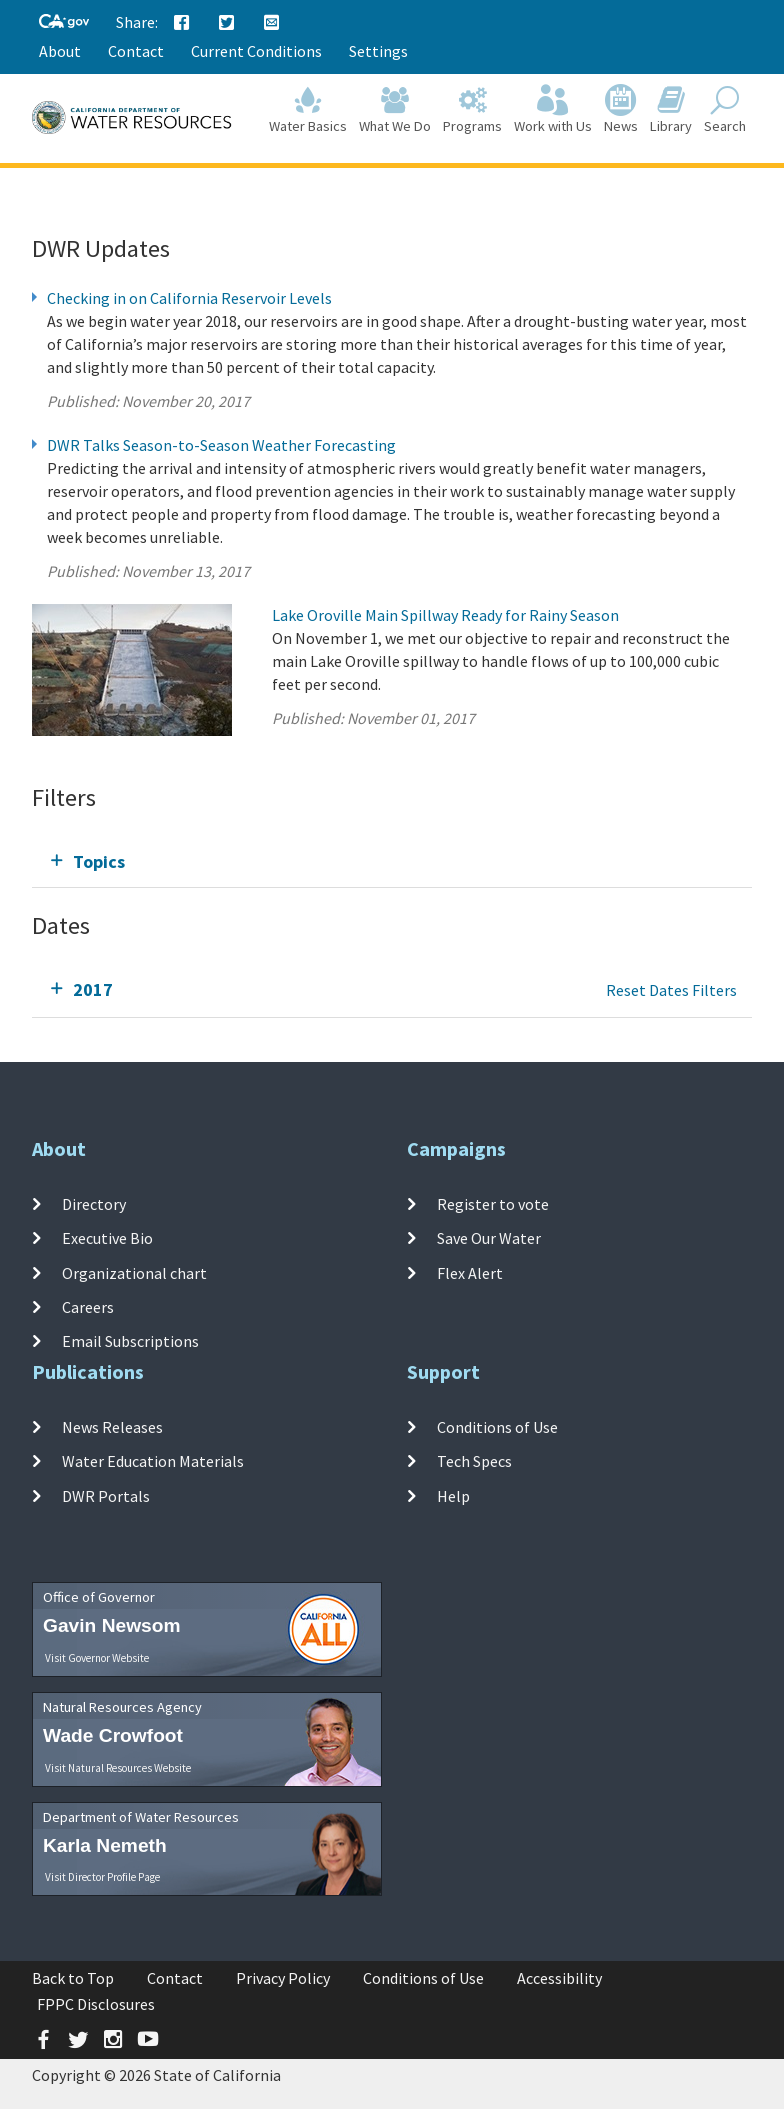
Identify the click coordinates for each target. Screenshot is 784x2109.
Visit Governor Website (97, 1658)
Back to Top (73, 1978)
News (621, 111)
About (60, 51)
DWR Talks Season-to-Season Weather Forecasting (221, 445)
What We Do (395, 111)
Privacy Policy (283, 1978)
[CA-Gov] (64, 22)
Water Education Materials (153, 1461)
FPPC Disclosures (96, 2004)
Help (453, 1495)
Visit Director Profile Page (102, 1877)
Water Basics (308, 111)
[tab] (392, 861)
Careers (88, 1307)
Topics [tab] (99, 861)
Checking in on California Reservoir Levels (189, 298)
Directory (94, 1204)
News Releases (112, 1427)
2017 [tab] (93, 989)
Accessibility (559, 1978)
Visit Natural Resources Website (118, 1768)
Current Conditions (256, 51)
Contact (136, 51)
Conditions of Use (497, 1427)
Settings (378, 51)
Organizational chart (134, 1272)
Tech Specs (474, 1461)
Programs (472, 111)
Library (671, 111)
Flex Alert (470, 1272)
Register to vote (493, 1204)
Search (725, 111)
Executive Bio (107, 1238)
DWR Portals (106, 1495)
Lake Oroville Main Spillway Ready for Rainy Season (445, 615)
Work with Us (553, 111)
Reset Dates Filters (671, 990)
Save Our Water (489, 1238)
